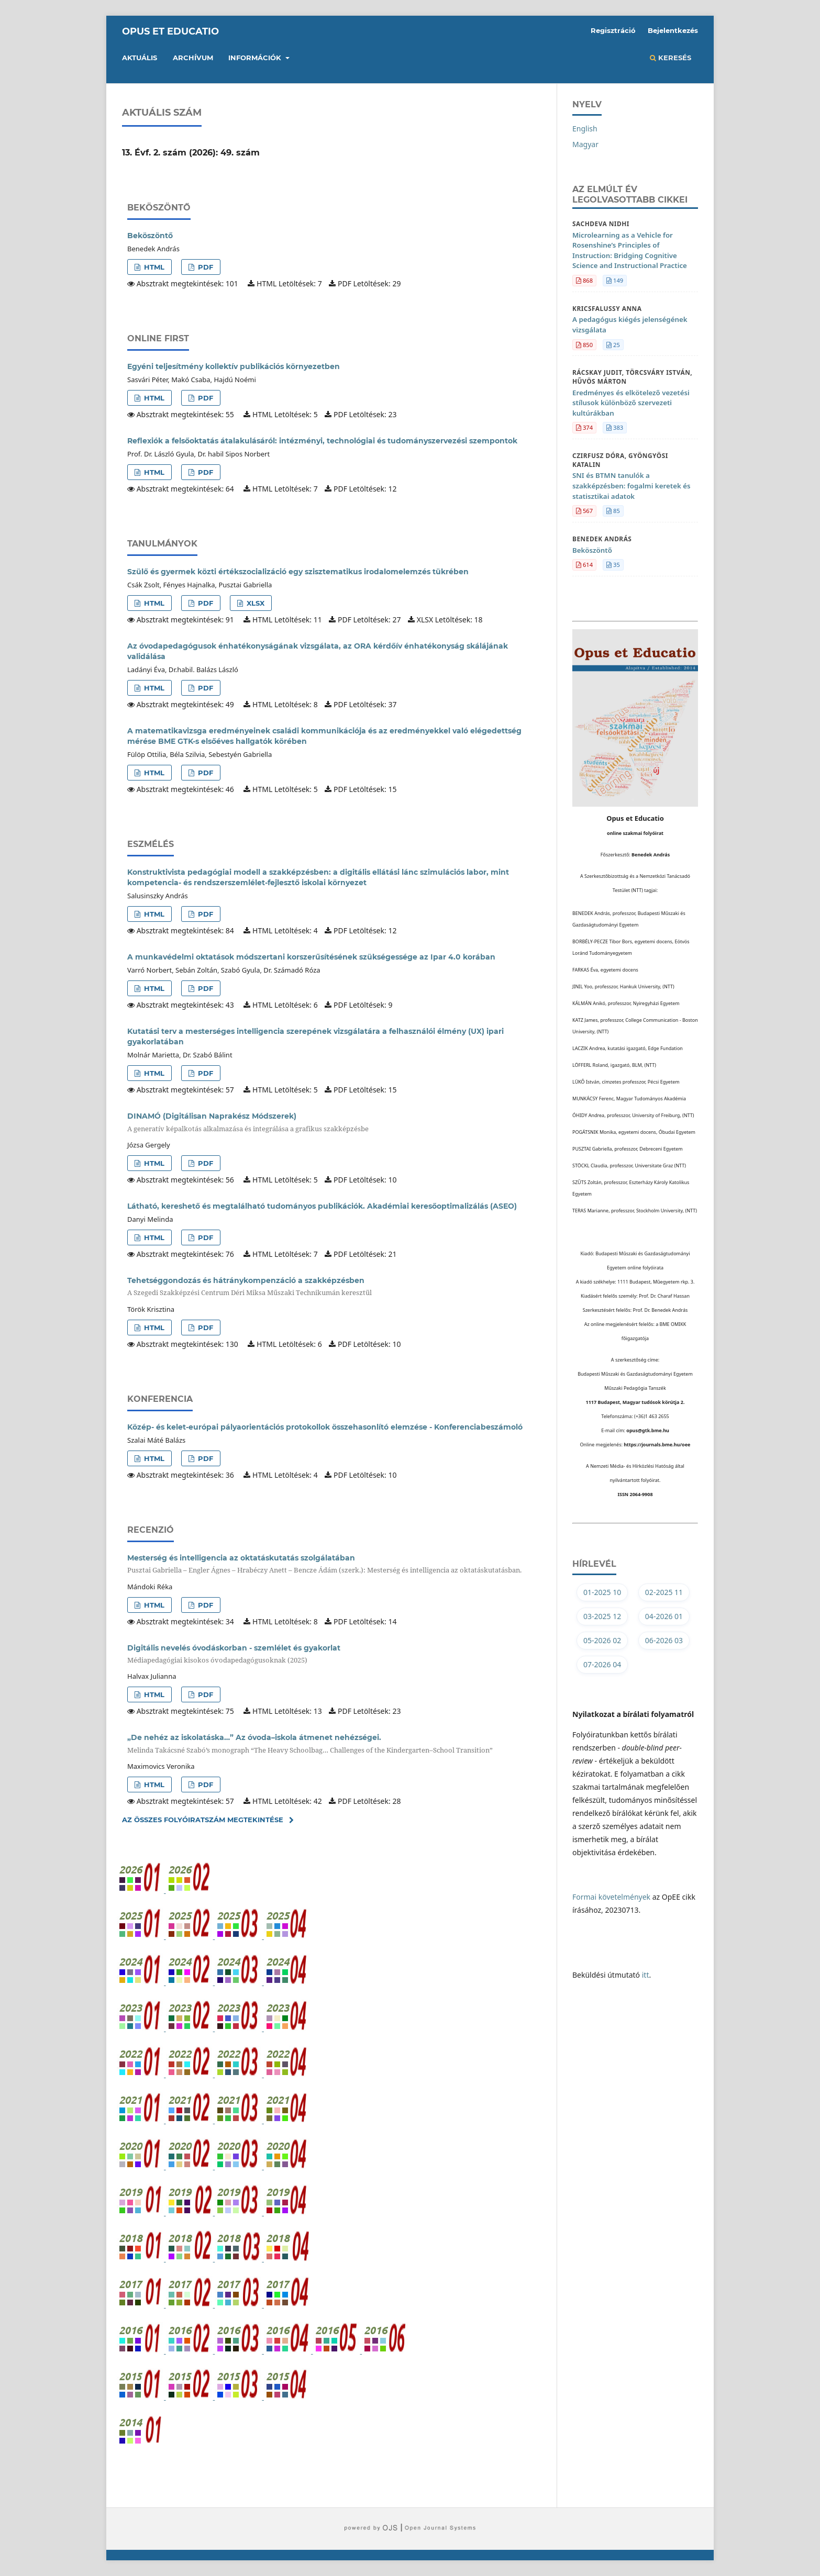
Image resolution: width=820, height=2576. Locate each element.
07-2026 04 (602, 1664)
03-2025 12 (602, 1616)
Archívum (193, 57)
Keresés (670, 57)
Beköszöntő (150, 235)
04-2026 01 (664, 1616)
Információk (255, 57)
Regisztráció (613, 30)
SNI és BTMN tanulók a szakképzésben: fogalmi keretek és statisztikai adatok (631, 485)
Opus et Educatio (170, 31)
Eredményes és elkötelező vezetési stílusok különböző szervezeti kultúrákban (631, 403)
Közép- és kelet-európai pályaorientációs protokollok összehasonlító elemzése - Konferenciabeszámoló (325, 1427)
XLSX (254, 603)
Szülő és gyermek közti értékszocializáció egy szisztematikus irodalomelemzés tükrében (298, 571)
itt (645, 1975)
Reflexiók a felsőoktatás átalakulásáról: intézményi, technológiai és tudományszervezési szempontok (322, 440)
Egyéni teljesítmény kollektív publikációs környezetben (233, 366)
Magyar (585, 144)
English (584, 128)
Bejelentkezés (673, 30)
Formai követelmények (611, 1897)
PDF (204, 267)
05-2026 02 (602, 1640)
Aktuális (139, 57)
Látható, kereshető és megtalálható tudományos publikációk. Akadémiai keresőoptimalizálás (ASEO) (322, 1206)
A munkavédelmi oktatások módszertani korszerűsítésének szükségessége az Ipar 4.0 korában (311, 957)
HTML (153, 267)
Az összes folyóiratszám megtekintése (202, 1819)
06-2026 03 (664, 1640)
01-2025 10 (602, 1592)
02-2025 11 (664, 1592)
